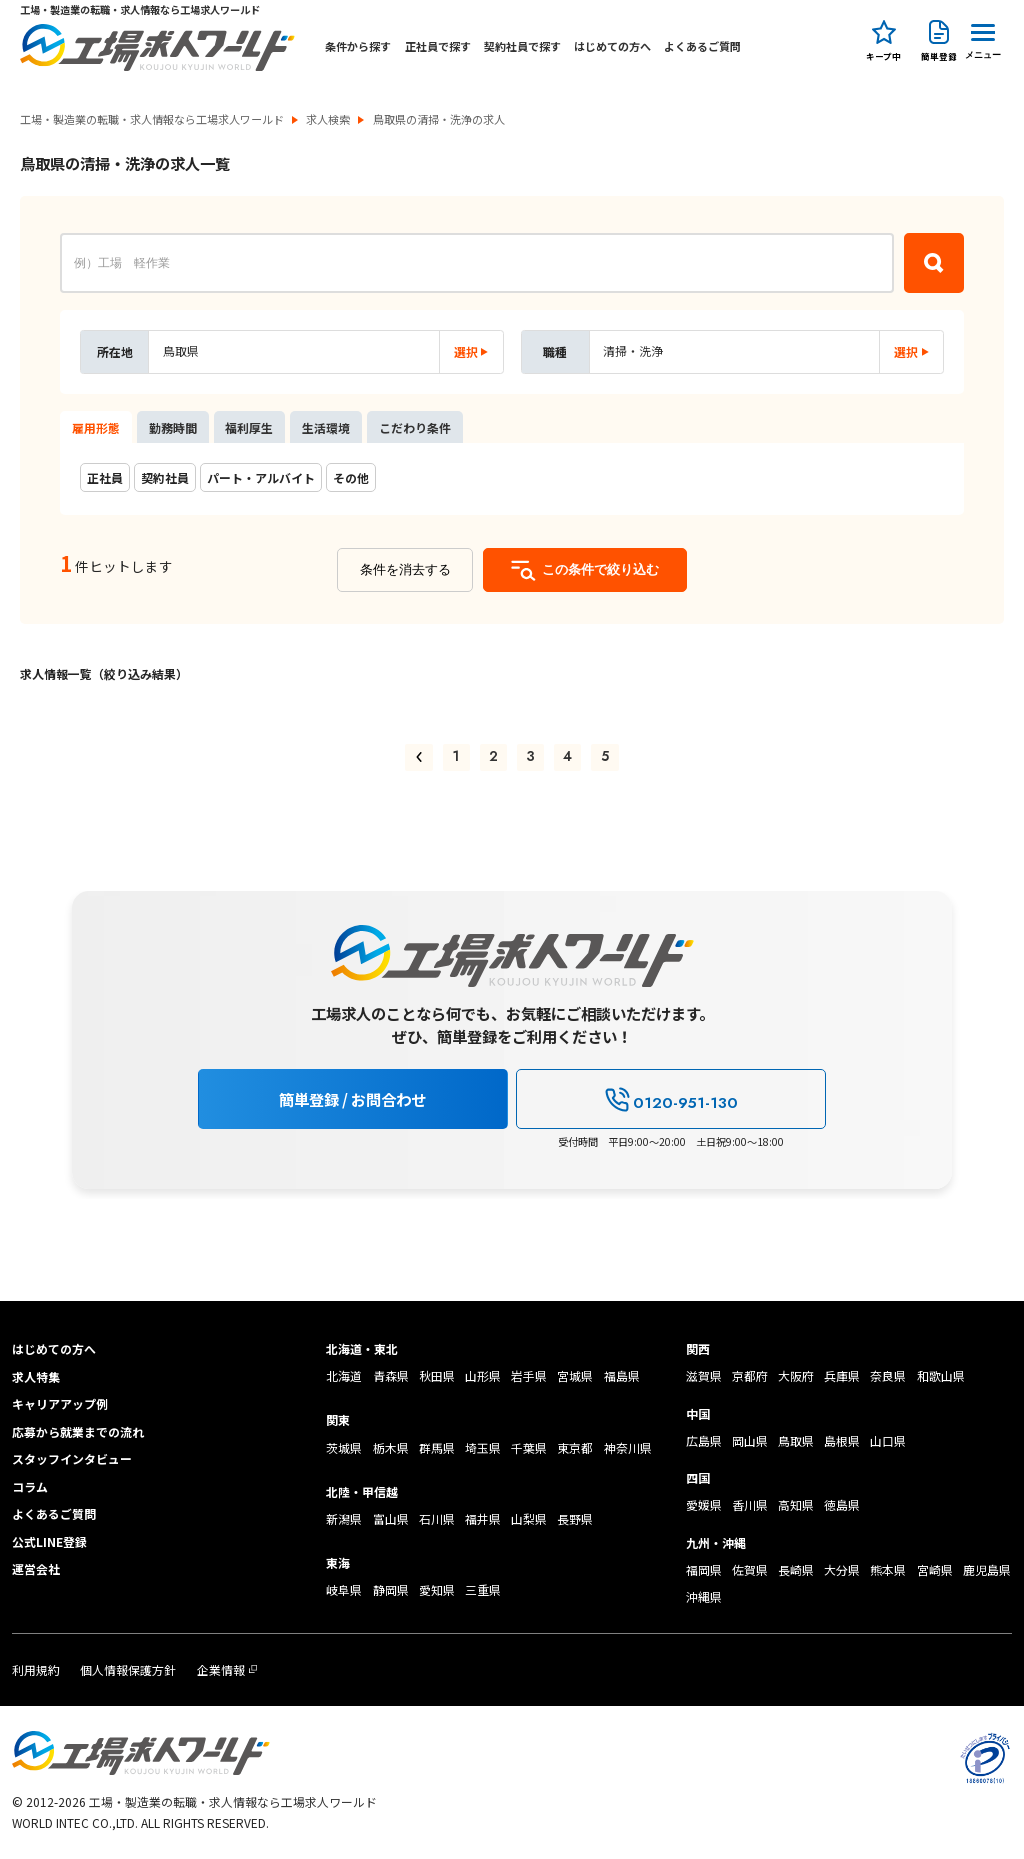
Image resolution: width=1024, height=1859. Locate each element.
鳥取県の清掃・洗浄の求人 (439, 119)
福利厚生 (249, 427)
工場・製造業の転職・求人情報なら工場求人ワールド (152, 119)
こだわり (415, 427)
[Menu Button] (983, 38)
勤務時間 (173, 427)
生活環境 (326, 427)
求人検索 (328, 119)
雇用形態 (96, 427)
